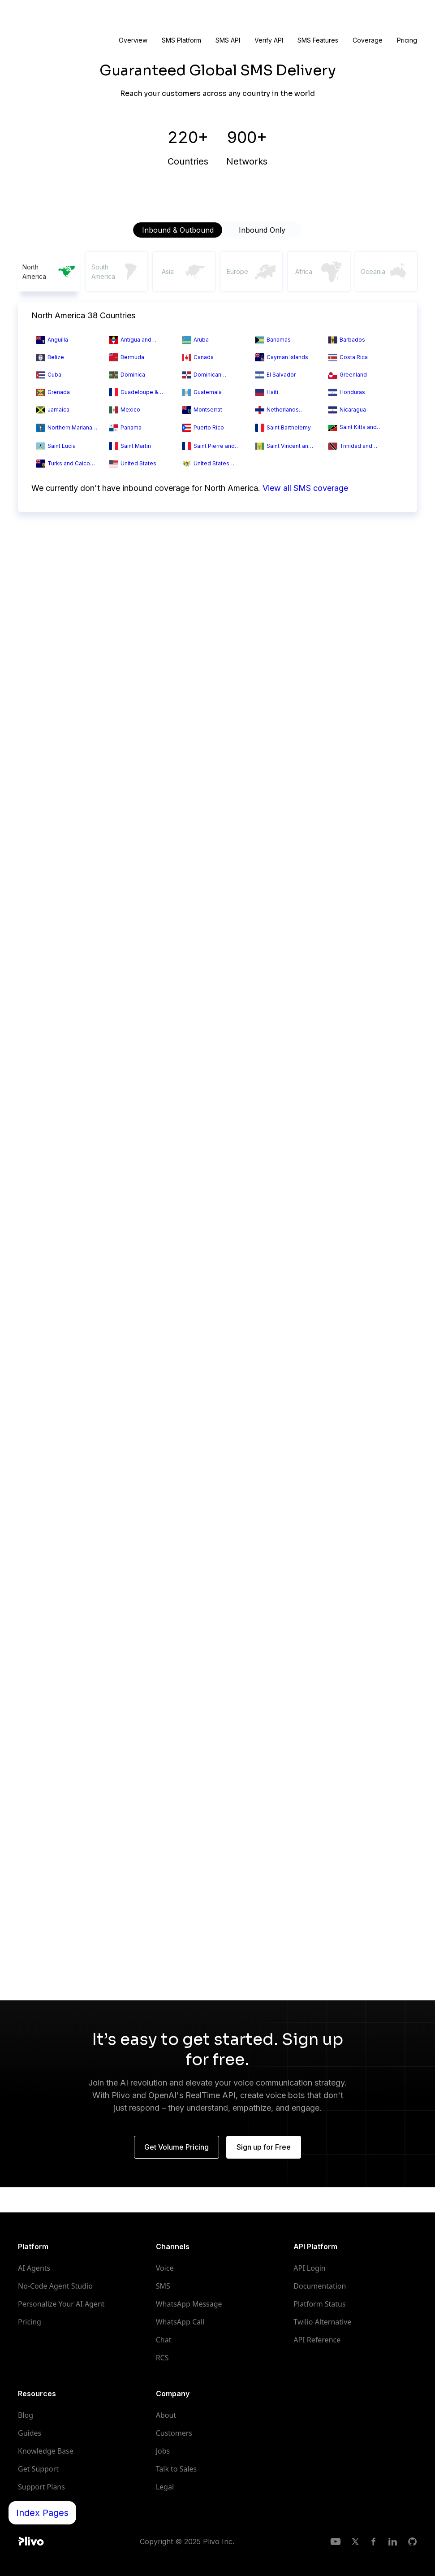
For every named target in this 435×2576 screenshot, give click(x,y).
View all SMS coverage (305, 488)
